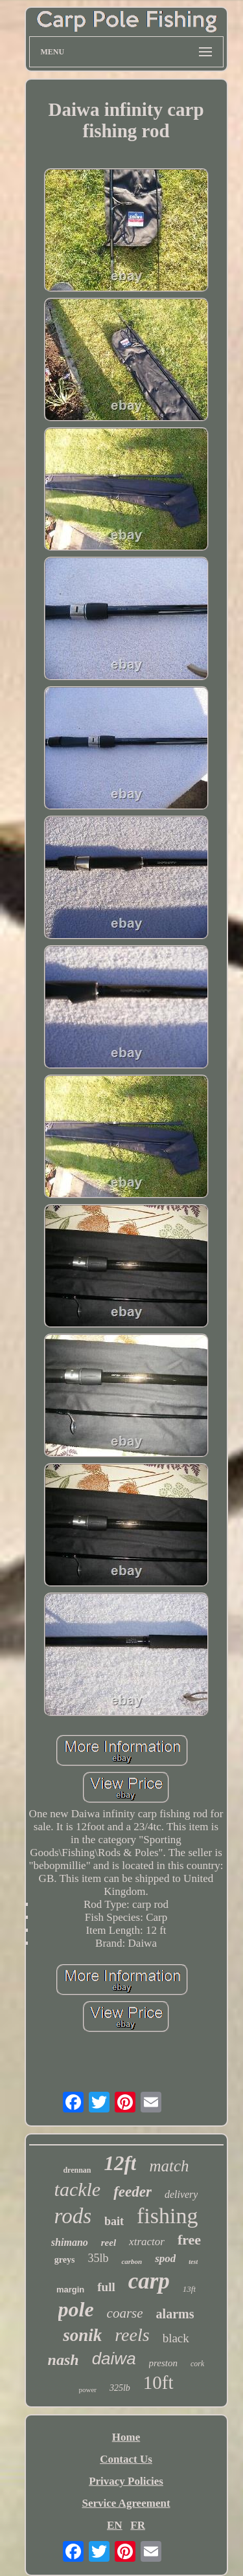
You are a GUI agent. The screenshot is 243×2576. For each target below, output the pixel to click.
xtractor (147, 2241)
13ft (189, 2289)
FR (137, 2525)
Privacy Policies (126, 2481)
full (106, 2287)
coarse (125, 2313)
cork (197, 2363)
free (189, 2240)
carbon (131, 2261)
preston (163, 2363)
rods (72, 2216)
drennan (77, 2170)
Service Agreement (126, 2503)
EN (114, 2525)
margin (70, 2289)
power (87, 2389)
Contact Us (126, 2459)
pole (76, 2309)
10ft (158, 2382)
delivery (181, 2194)
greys (64, 2260)
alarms (175, 2314)
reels (132, 2335)
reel (108, 2242)
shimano (69, 2242)
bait (114, 2221)
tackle (77, 2189)
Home (126, 2437)
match (169, 2166)
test (193, 2261)
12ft (120, 2163)
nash (63, 2359)
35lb (97, 2258)
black (176, 2338)
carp (149, 2281)
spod (165, 2258)
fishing (167, 2216)
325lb (120, 2388)
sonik (82, 2335)
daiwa (114, 2358)
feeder (132, 2192)
